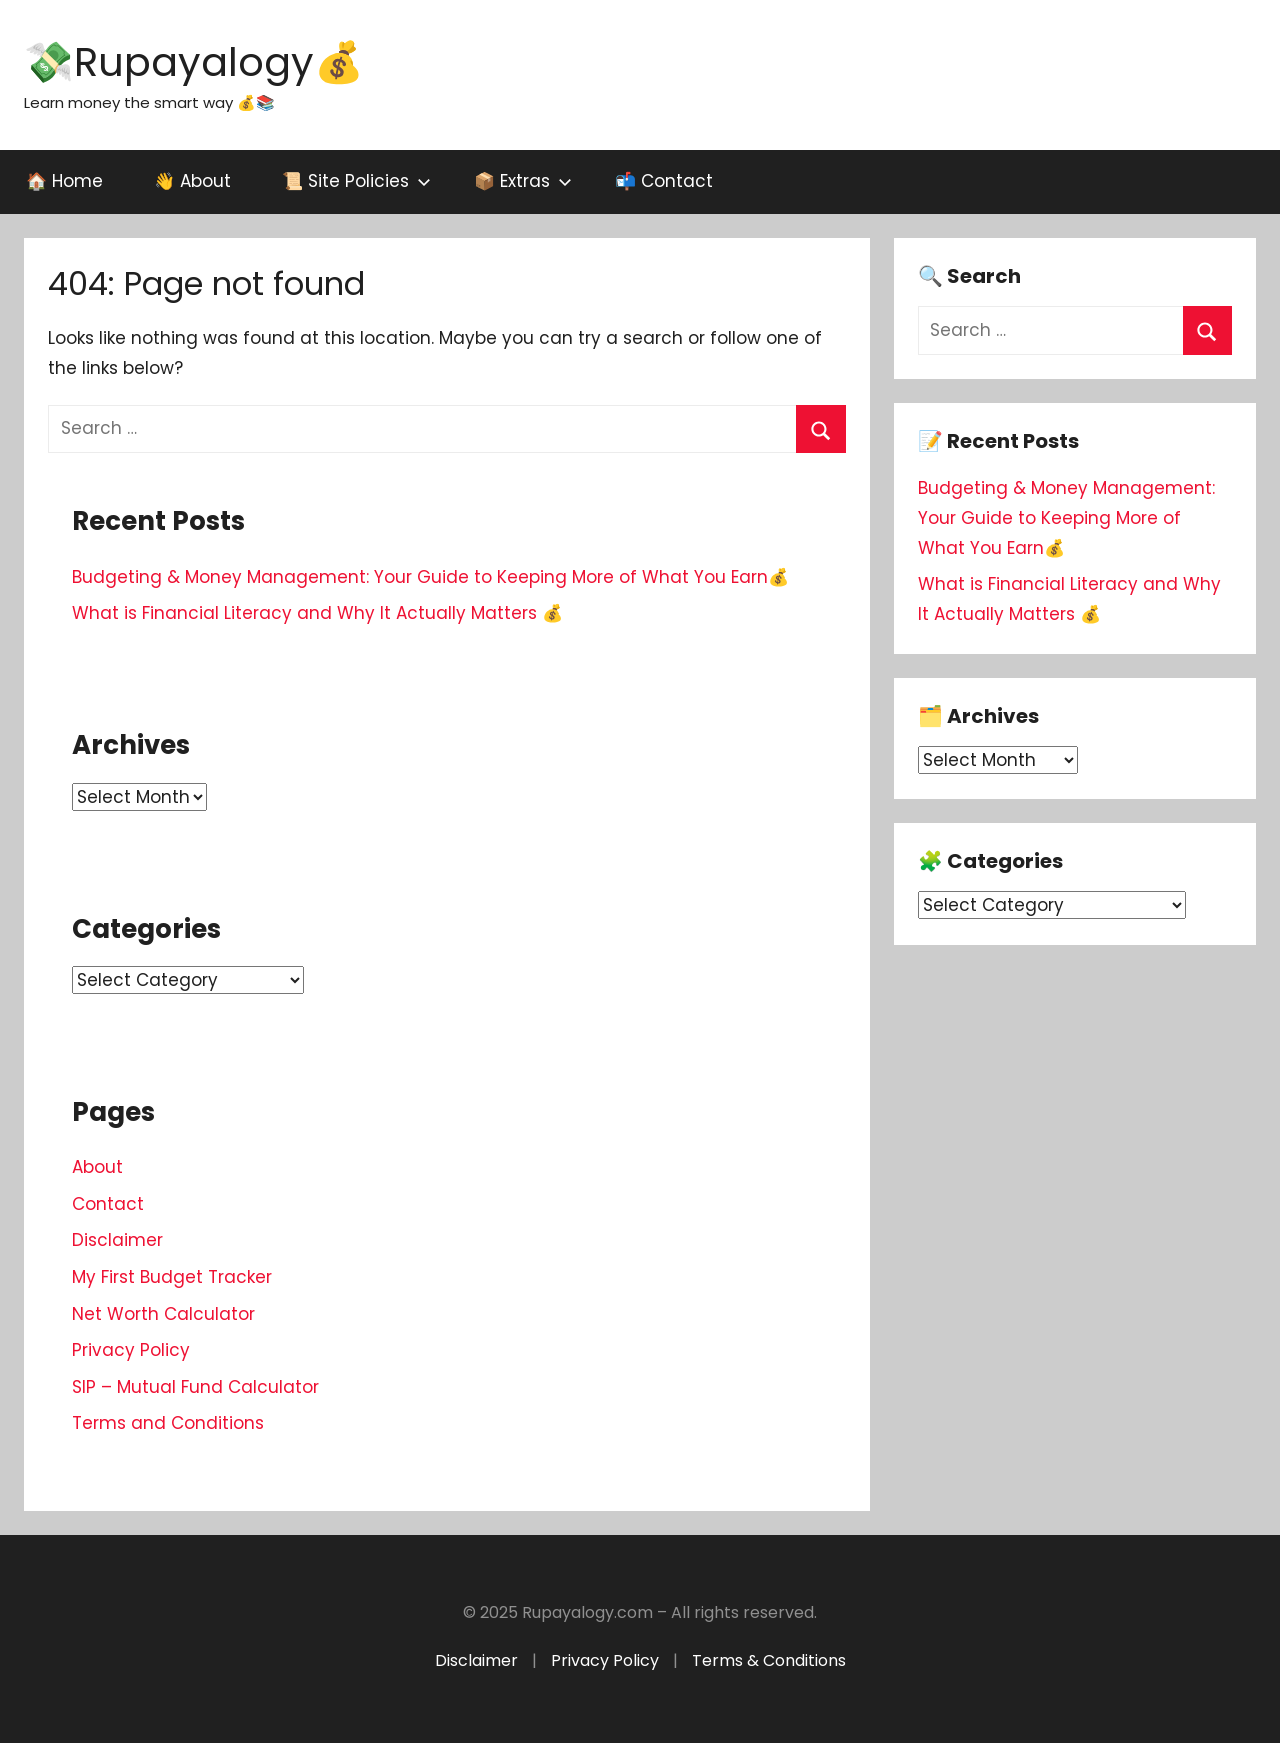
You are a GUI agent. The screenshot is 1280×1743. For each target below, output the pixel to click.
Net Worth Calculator (163, 1314)
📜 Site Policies (356, 181)
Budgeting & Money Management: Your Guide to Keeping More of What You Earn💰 (430, 577)
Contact (108, 1204)
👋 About (192, 181)
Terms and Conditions (168, 1423)
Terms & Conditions (769, 1660)
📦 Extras (523, 181)
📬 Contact (664, 181)
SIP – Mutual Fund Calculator (195, 1387)
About (97, 1167)
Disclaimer (117, 1240)
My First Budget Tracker (172, 1277)
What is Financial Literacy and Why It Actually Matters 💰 (317, 613)
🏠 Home (64, 181)
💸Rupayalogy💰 (194, 62)
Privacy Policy (131, 1350)
